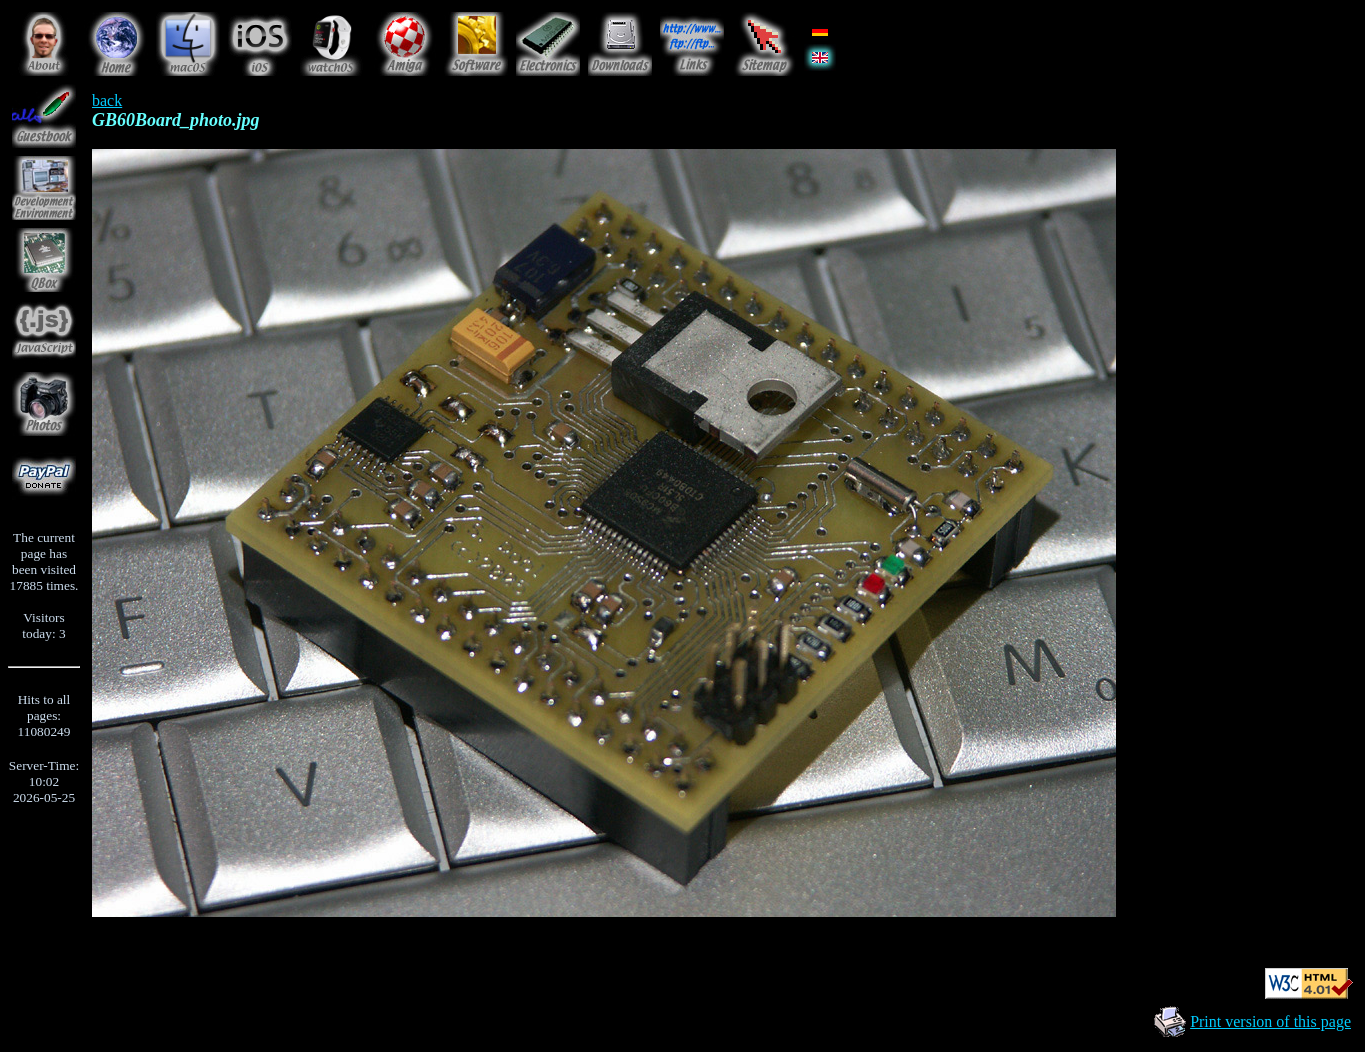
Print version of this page (1270, 1021)
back (107, 100)
